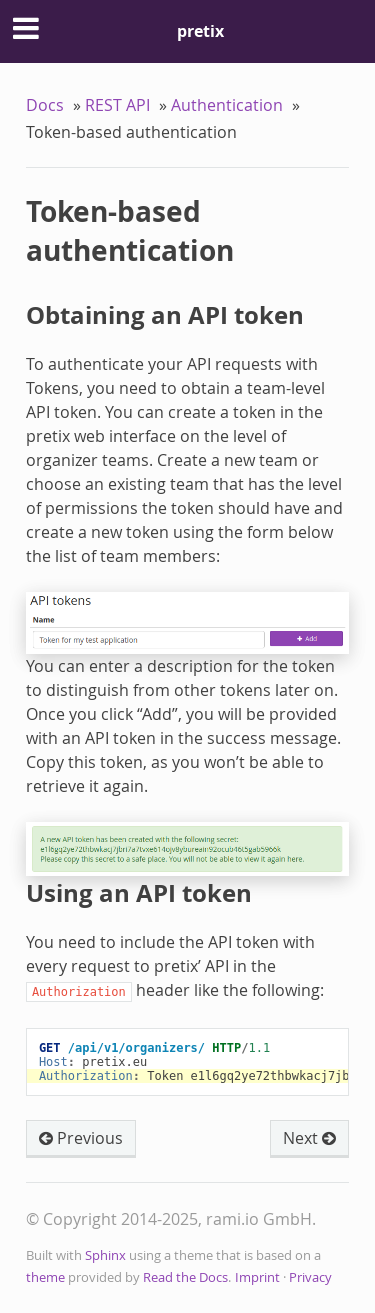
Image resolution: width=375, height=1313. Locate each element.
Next (309, 1138)
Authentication (227, 105)
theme (45, 1277)
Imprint (257, 1277)
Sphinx (105, 1255)
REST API (117, 105)
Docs (45, 105)
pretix (200, 31)
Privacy (310, 1277)
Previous (81, 1138)
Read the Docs (185, 1277)
